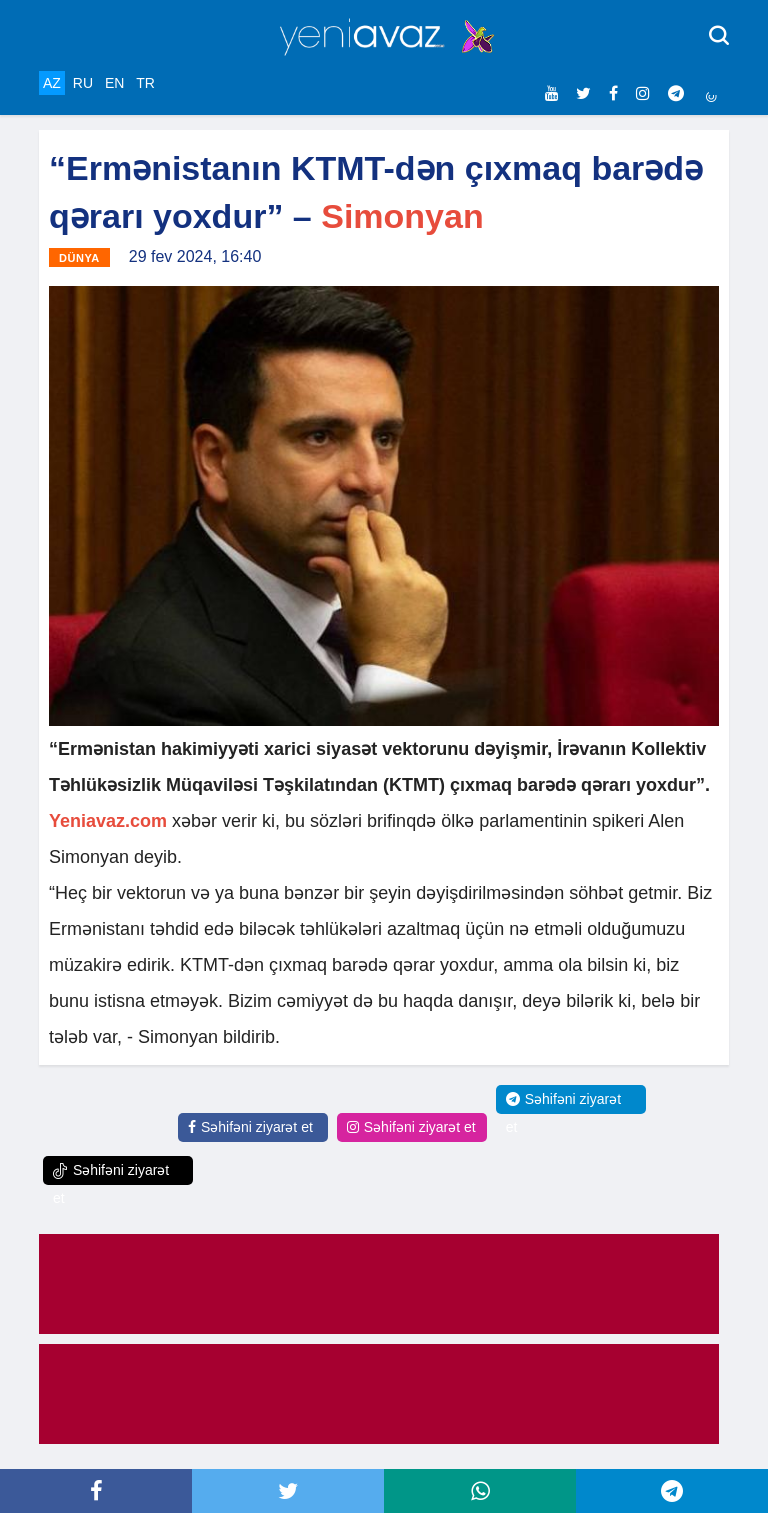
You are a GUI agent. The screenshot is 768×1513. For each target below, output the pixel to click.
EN (114, 83)
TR (145, 83)
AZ (52, 83)
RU (83, 83)
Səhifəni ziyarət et (250, 1127)
